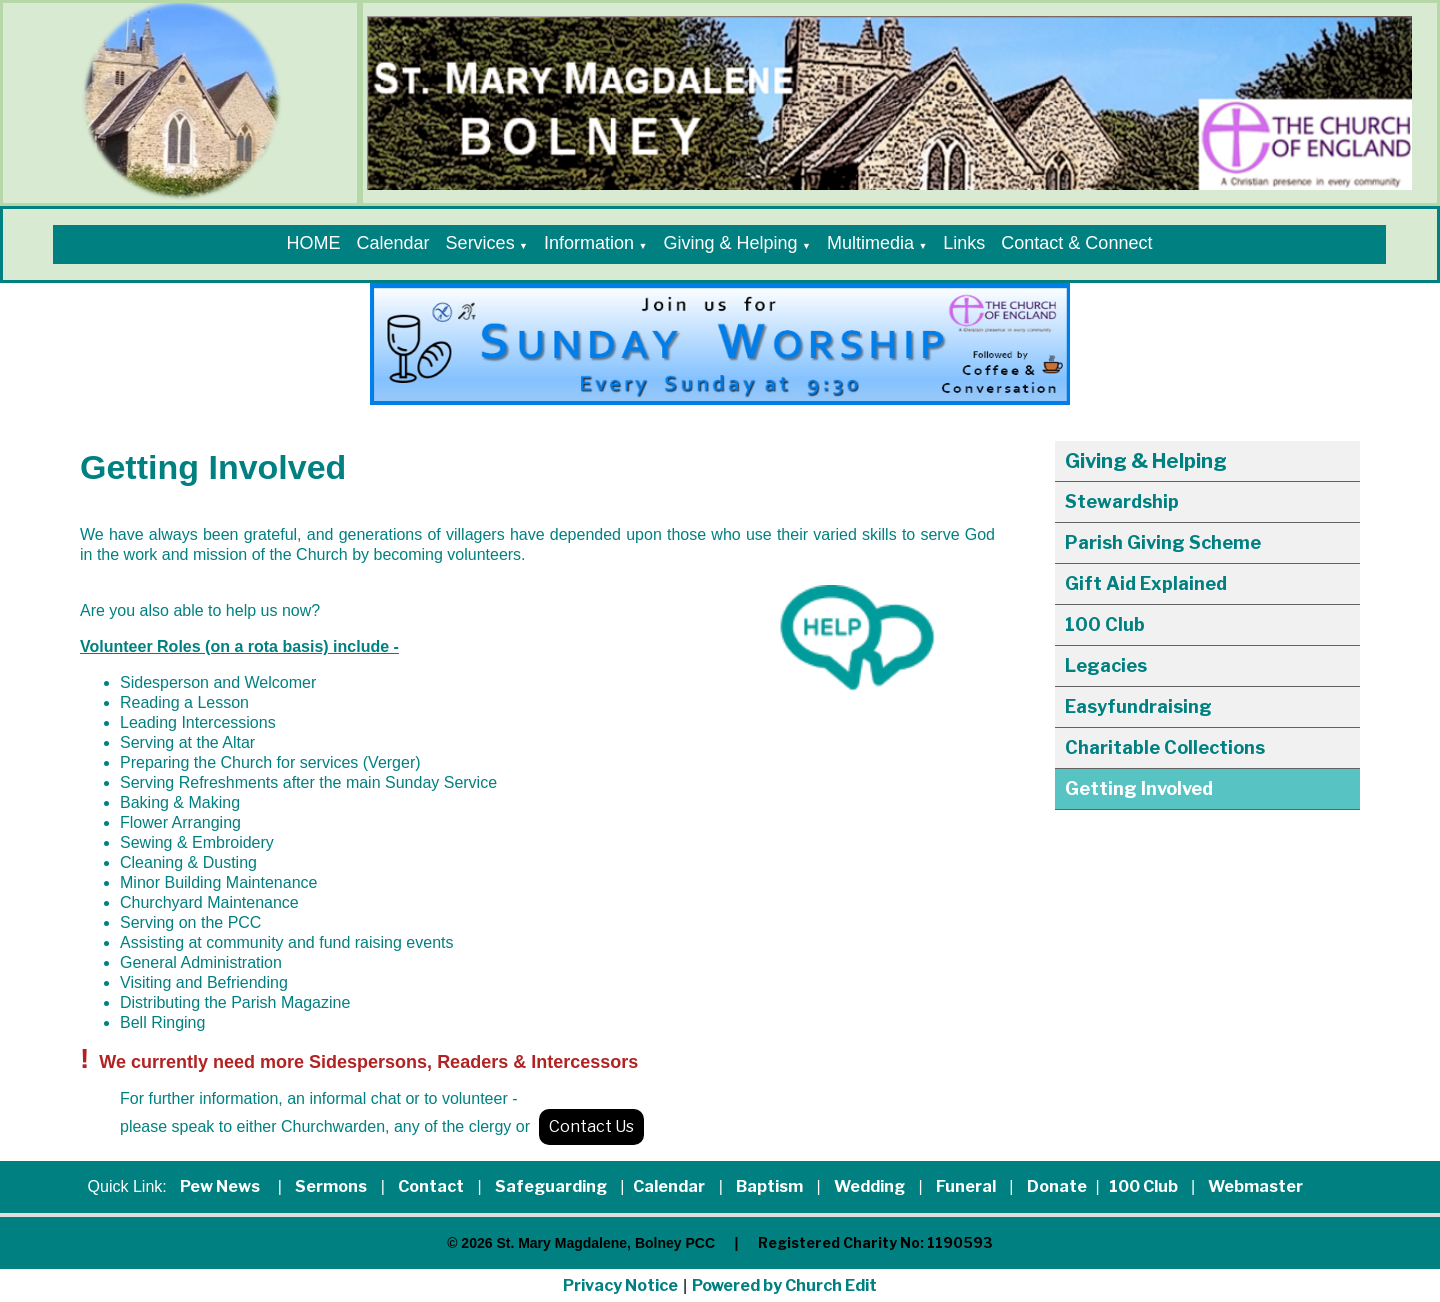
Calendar (393, 243)
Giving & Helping (730, 243)
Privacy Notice (620, 1285)
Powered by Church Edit (784, 1285)
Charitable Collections (1165, 747)
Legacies (1106, 665)
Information (589, 243)
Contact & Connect (1076, 243)
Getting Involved (1139, 788)
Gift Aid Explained (1146, 583)
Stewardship (1122, 501)
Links (964, 243)
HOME (314, 243)
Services (480, 243)
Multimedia (870, 243)
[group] (720, 344)
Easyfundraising (1138, 706)
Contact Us (591, 1126)
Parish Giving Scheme (1163, 542)
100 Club (1105, 624)
